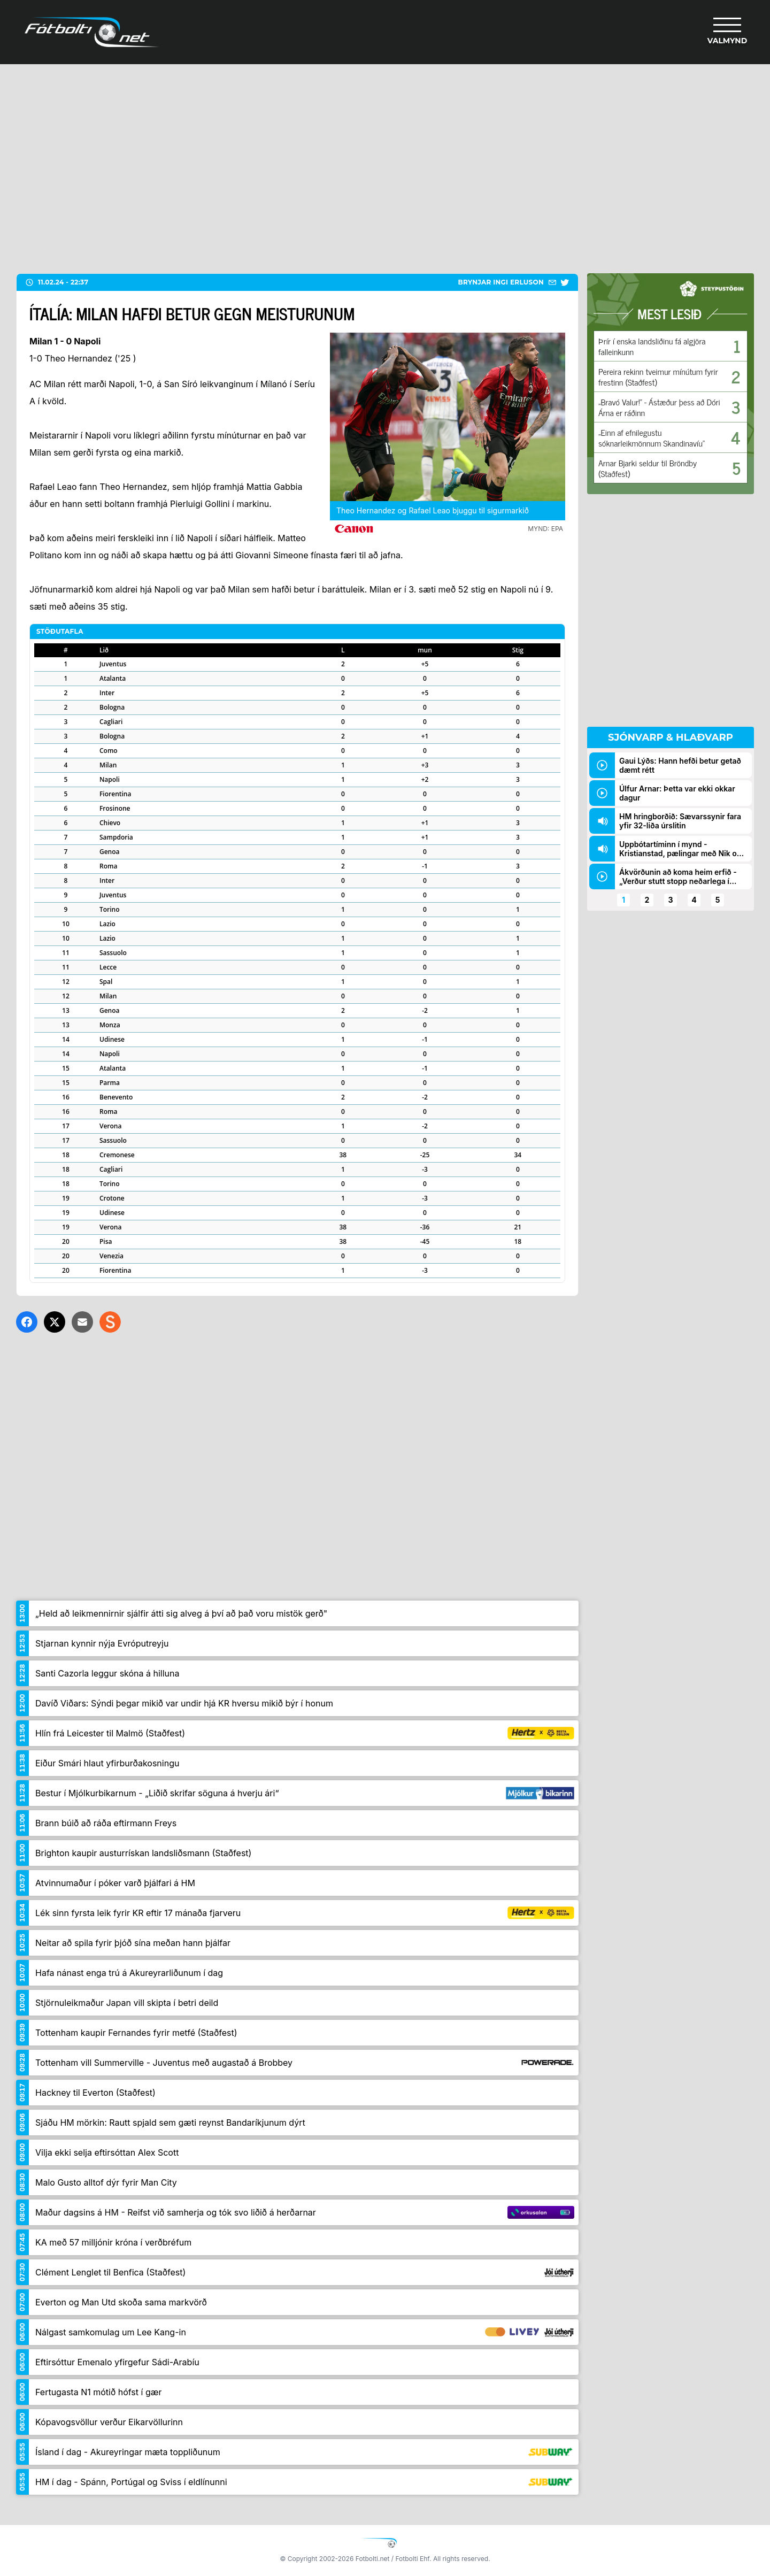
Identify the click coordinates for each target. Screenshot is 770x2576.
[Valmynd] (727, 32)
